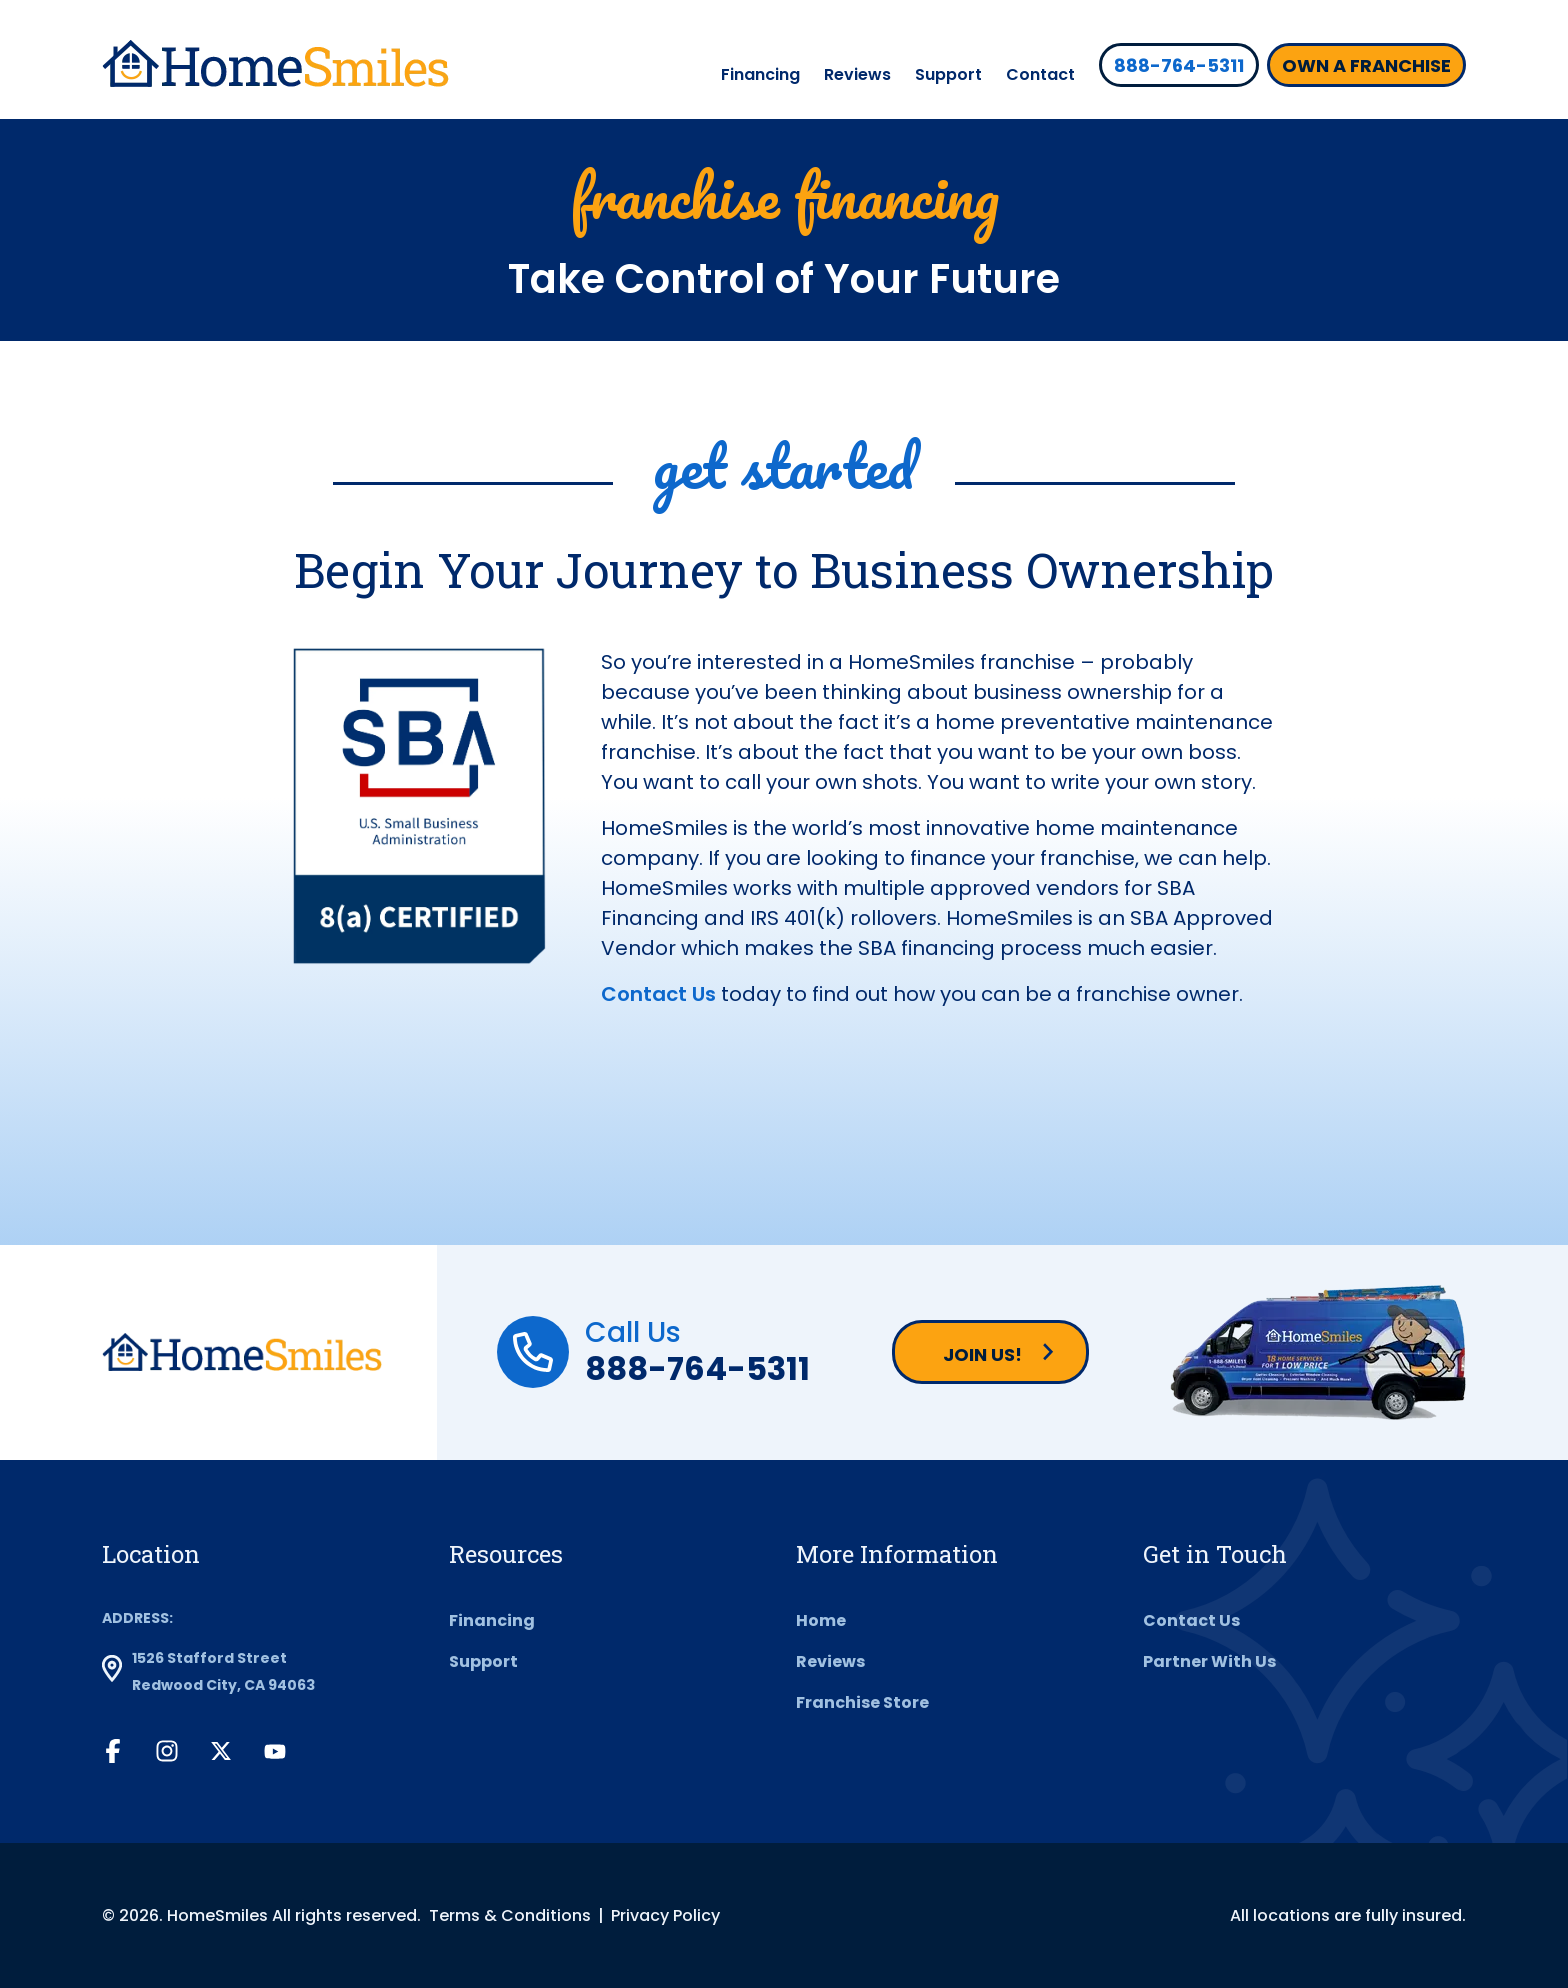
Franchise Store (862, 1702)
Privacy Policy (665, 1915)
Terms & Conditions (510, 1915)
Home (821, 1620)
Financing (760, 74)
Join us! (982, 1354)
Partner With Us (1209, 1661)
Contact (1040, 74)
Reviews (857, 74)
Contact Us (658, 994)
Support (948, 74)
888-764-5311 (697, 1368)
